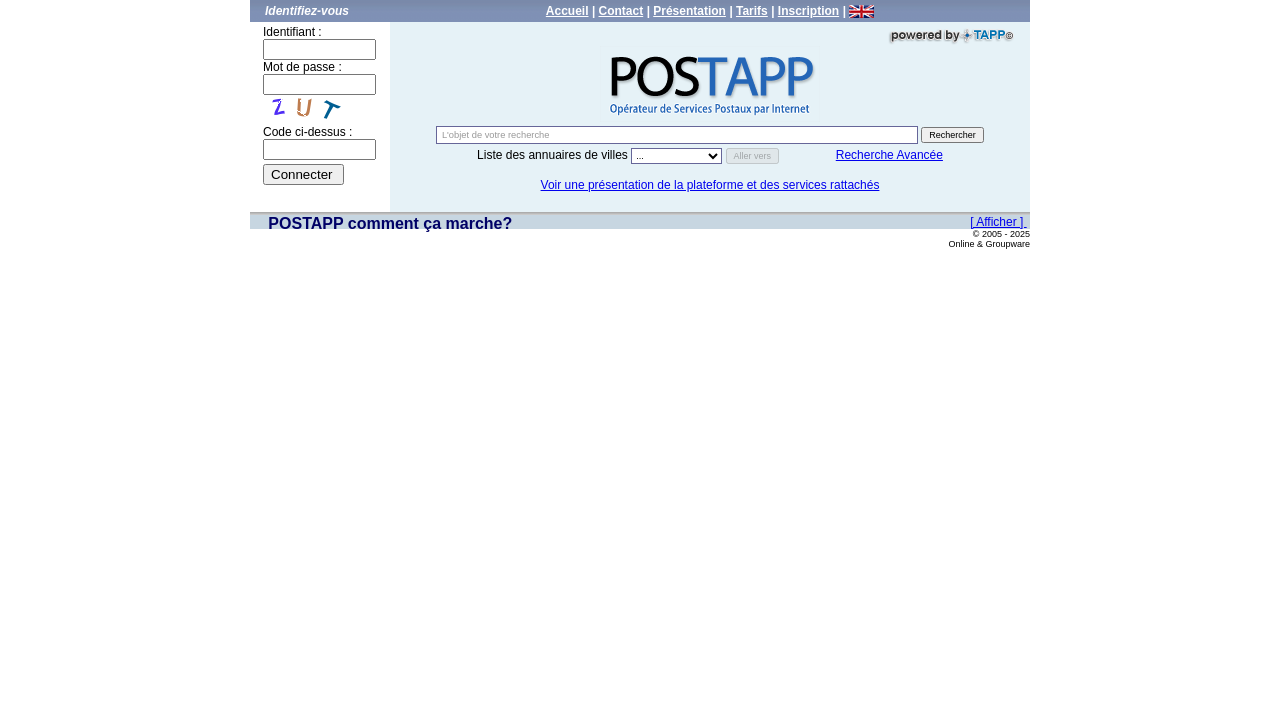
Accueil (567, 11)
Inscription (808, 11)
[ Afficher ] (998, 222)
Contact (621, 11)
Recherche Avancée (889, 155)
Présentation (689, 11)
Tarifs (752, 11)
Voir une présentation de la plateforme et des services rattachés (710, 185)
